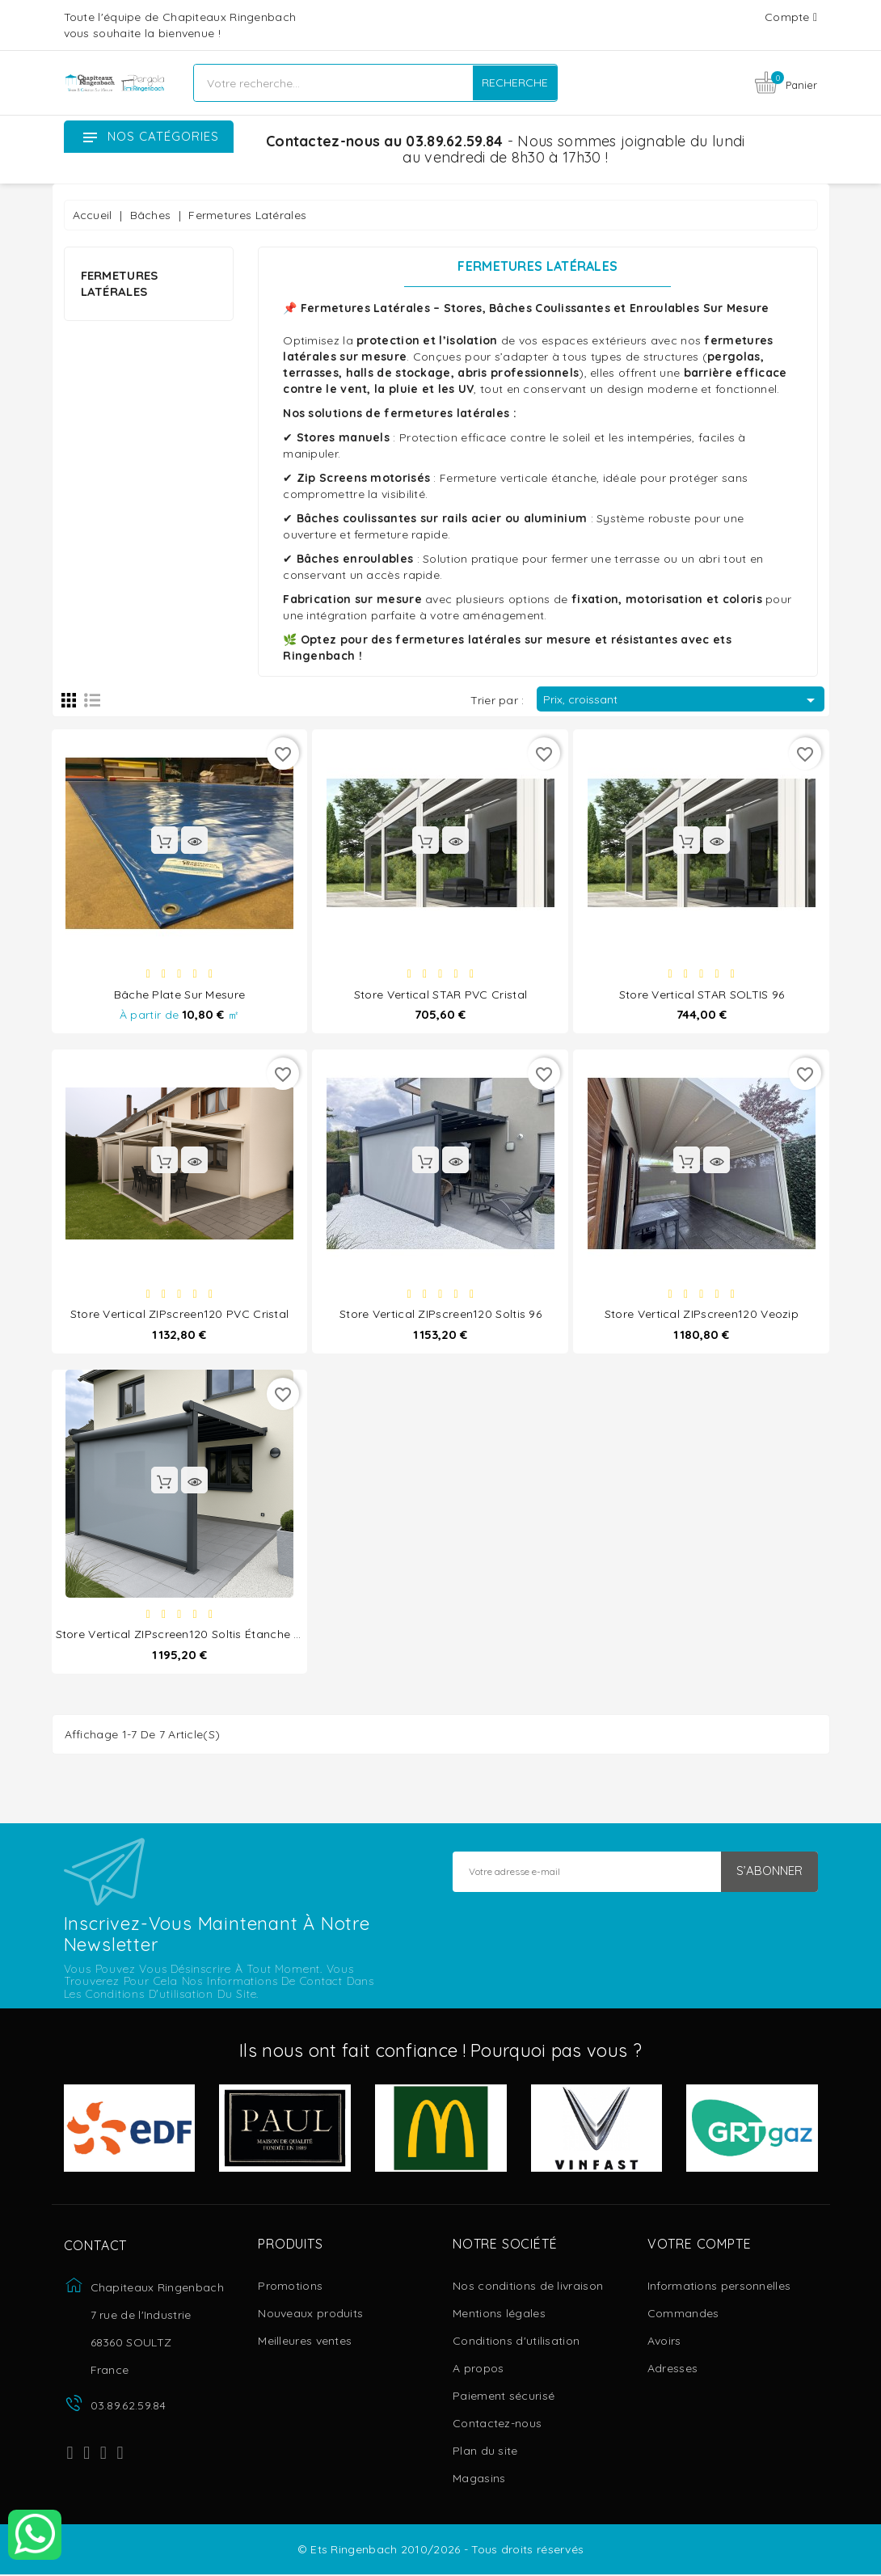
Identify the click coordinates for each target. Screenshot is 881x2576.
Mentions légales (499, 2315)
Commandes (683, 2315)
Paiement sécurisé (503, 2397)
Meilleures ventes (305, 2342)
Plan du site (485, 2452)
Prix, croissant (681, 700)
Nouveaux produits (310, 2315)
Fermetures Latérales (119, 283)
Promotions (290, 2287)
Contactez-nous (497, 2425)
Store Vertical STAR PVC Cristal (440, 993)
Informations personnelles (719, 2287)
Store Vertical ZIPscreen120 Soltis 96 (440, 1314)
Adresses (672, 2370)
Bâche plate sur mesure (180, 993)
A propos (478, 2370)
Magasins (479, 2480)
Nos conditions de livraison (528, 2287)
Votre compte (699, 2246)
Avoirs (664, 2342)
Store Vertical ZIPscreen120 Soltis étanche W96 (187, 1635)
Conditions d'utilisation (516, 2342)
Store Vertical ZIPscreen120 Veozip (702, 1314)
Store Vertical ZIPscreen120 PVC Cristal (179, 1314)
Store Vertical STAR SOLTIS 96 (702, 993)
